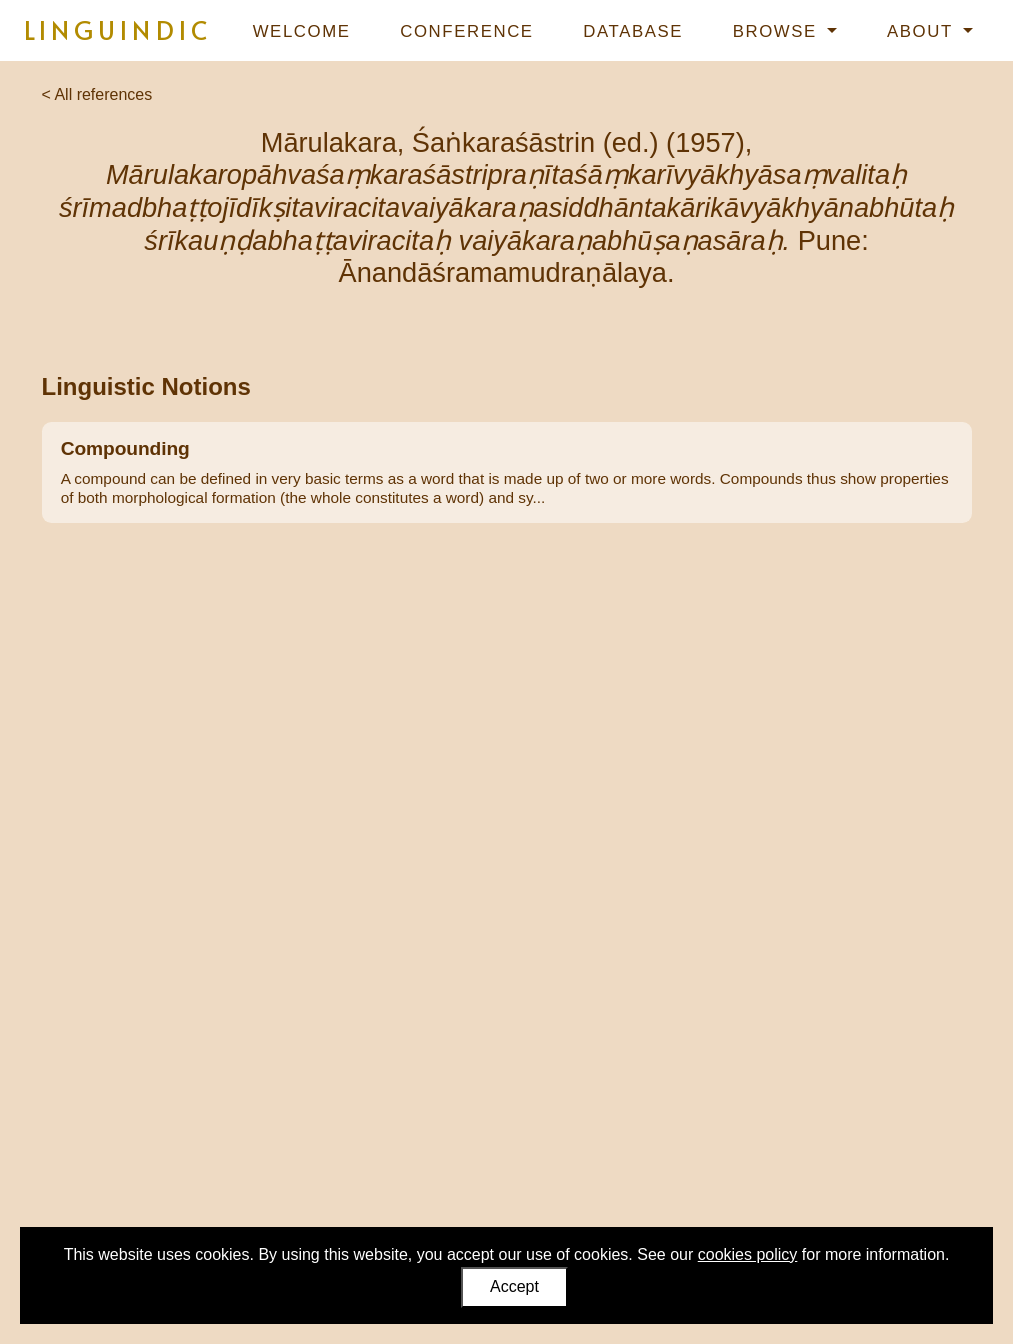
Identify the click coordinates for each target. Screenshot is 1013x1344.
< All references (97, 94)
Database (633, 31)
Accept (514, 1286)
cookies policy (748, 1254)
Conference (466, 31)
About (923, 31)
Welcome (302, 31)
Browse (778, 31)
